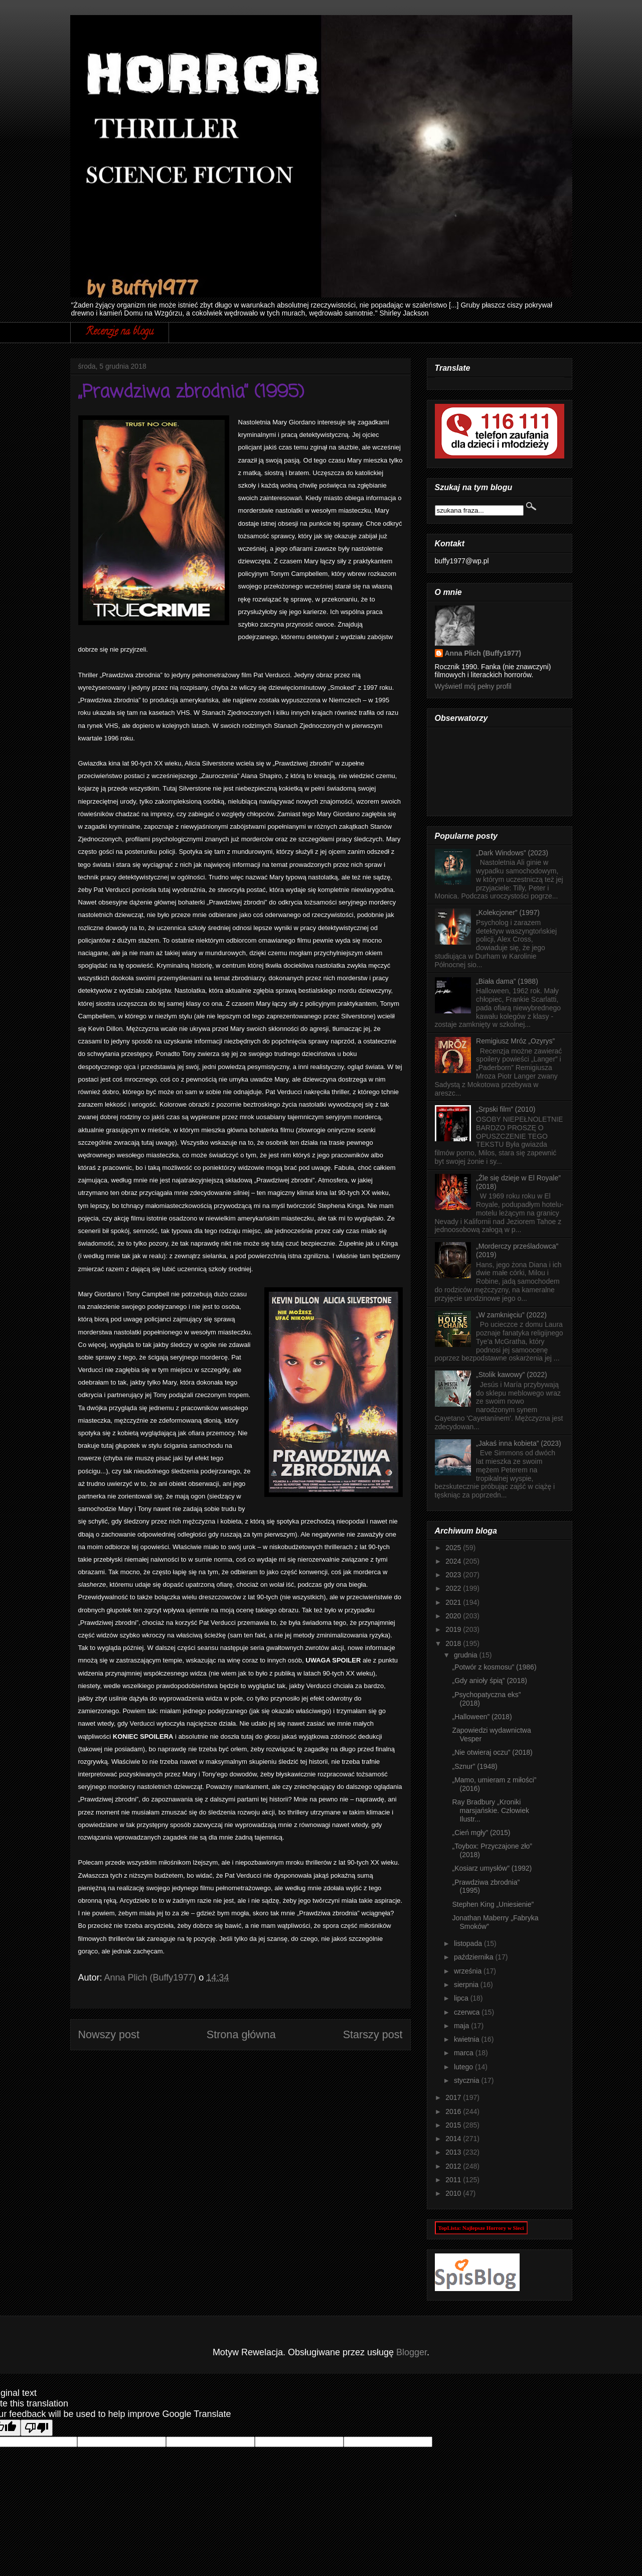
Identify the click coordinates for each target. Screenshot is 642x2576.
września (469, 1971)
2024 (454, 1561)
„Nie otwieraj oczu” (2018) (492, 1752)
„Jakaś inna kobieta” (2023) (518, 1443)
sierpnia (467, 1985)
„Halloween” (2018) (482, 1717)
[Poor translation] (37, 2427)
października (475, 1957)
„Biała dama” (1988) (507, 981)
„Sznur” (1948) (474, 1766)
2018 (454, 1643)
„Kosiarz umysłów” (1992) (492, 1868)
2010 (454, 2193)
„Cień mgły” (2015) (481, 1833)
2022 (454, 1588)
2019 (454, 1629)
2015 (454, 2125)
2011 (454, 2180)
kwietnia (467, 2039)
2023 (454, 1575)
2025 (454, 1548)
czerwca (468, 2012)
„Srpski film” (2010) (505, 1109)
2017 (454, 2097)
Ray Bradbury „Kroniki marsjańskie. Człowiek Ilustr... (490, 1810)
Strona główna (241, 2034)
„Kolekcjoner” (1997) (508, 912)
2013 (454, 2152)
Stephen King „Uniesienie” (493, 1904)
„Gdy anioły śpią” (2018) (489, 1681)
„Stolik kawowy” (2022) (511, 1375)
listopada (469, 1943)
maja (462, 2026)
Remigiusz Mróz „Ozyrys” (515, 1041)
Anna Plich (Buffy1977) (483, 653)
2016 (454, 2111)
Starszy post (373, 2034)
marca (464, 2053)
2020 (454, 1616)
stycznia (467, 2080)
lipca (462, 1998)
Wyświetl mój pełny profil (473, 686)
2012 (454, 2166)
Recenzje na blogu (119, 332)
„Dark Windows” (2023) (512, 853)
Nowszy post (108, 2034)
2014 (454, 2139)
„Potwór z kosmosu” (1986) (494, 1667)
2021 (454, 1602)
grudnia (466, 1655)
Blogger (411, 2352)
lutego (464, 2067)
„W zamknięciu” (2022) (511, 1315)
